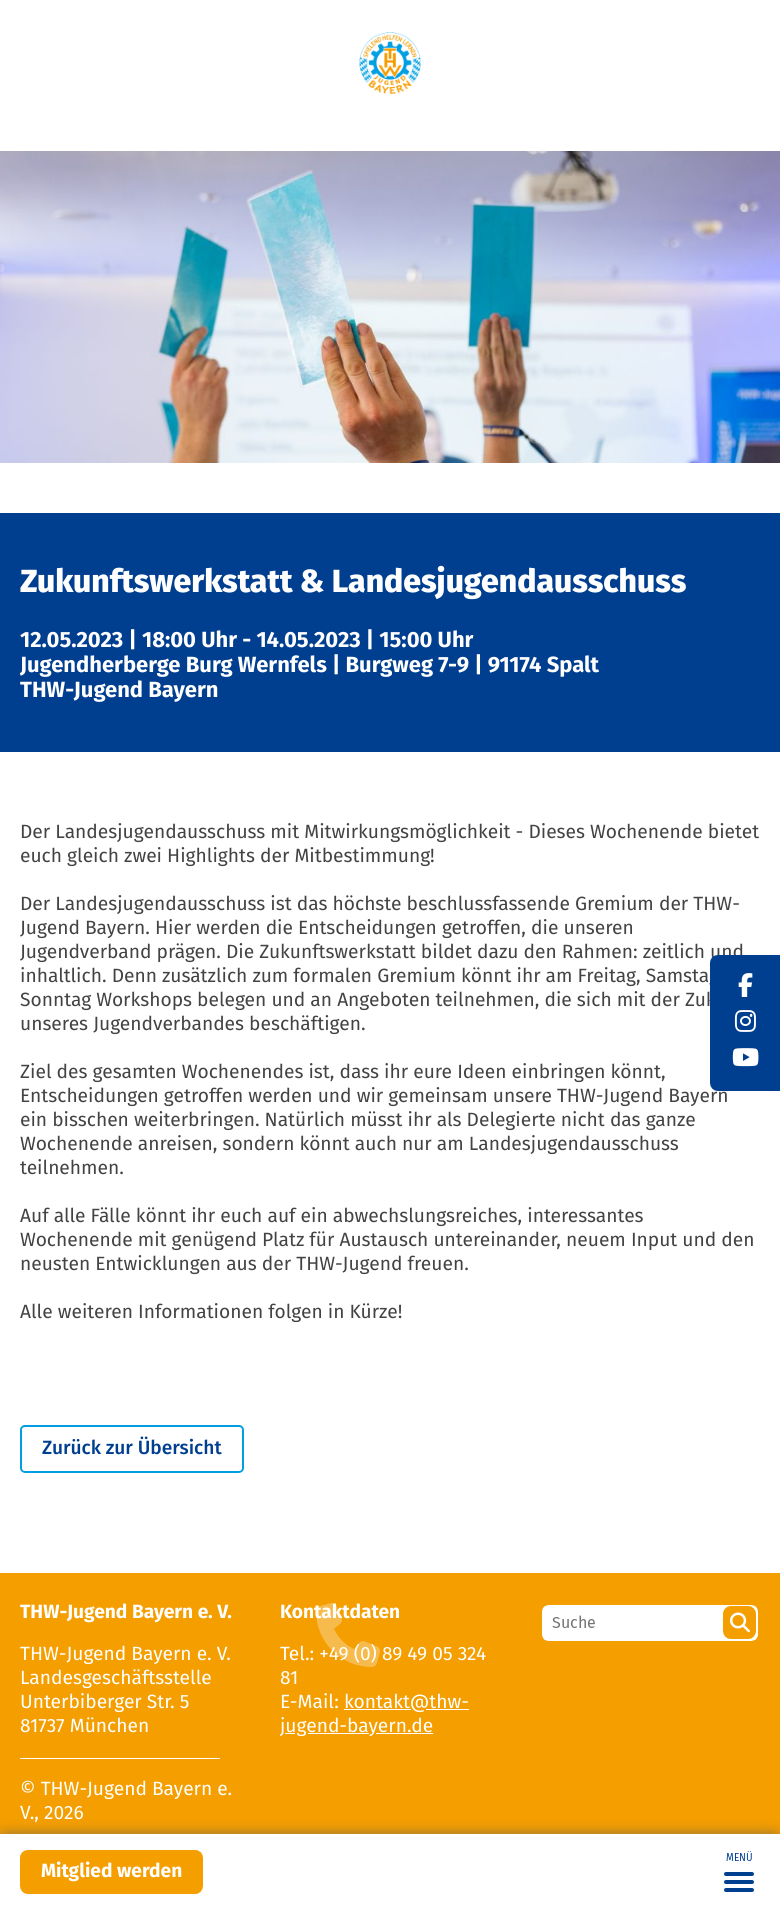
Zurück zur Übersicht (132, 1448)
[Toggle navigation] (739, 1872)
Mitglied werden (111, 1871)
